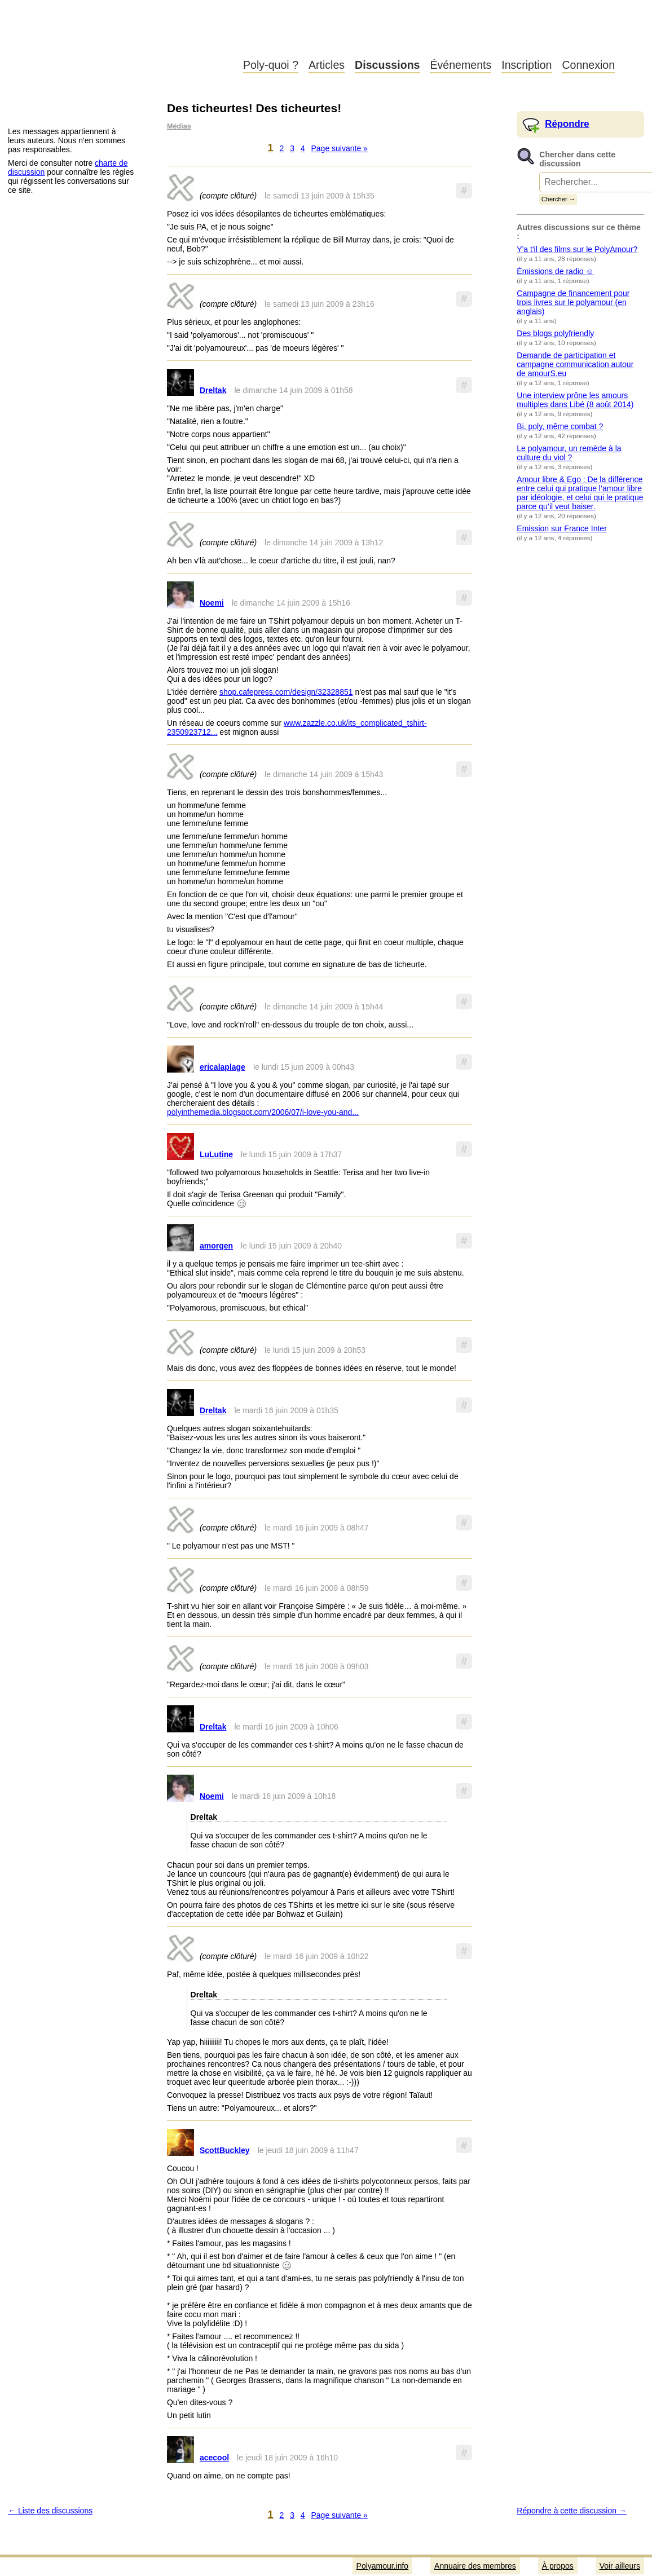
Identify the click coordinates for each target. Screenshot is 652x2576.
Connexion (588, 65)
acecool (214, 2457)
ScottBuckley (225, 2150)
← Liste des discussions (50, 2510)
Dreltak (213, 390)
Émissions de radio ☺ (555, 271)
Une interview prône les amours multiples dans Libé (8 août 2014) (575, 400)
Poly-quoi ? (270, 65)
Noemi (212, 602)
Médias (179, 126)
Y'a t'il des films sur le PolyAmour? (577, 249)
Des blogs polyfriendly (555, 333)
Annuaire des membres (475, 2565)
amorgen (216, 1245)
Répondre (567, 123)
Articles (327, 65)
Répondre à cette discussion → (572, 2510)
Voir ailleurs (620, 2565)
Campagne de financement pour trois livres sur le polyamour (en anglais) (573, 302)
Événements (460, 65)
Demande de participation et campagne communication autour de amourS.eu (575, 364)
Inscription (526, 65)
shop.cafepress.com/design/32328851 (286, 691)
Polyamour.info (117, 39)
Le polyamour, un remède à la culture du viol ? (569, 453)
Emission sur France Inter (562, 528)
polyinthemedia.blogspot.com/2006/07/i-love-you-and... (263, 1112)
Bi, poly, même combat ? (560, 426)
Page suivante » (339, 148)
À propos (558, 2565)
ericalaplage (222, 1066)
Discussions (387, 65)
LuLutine (216, 1154)
